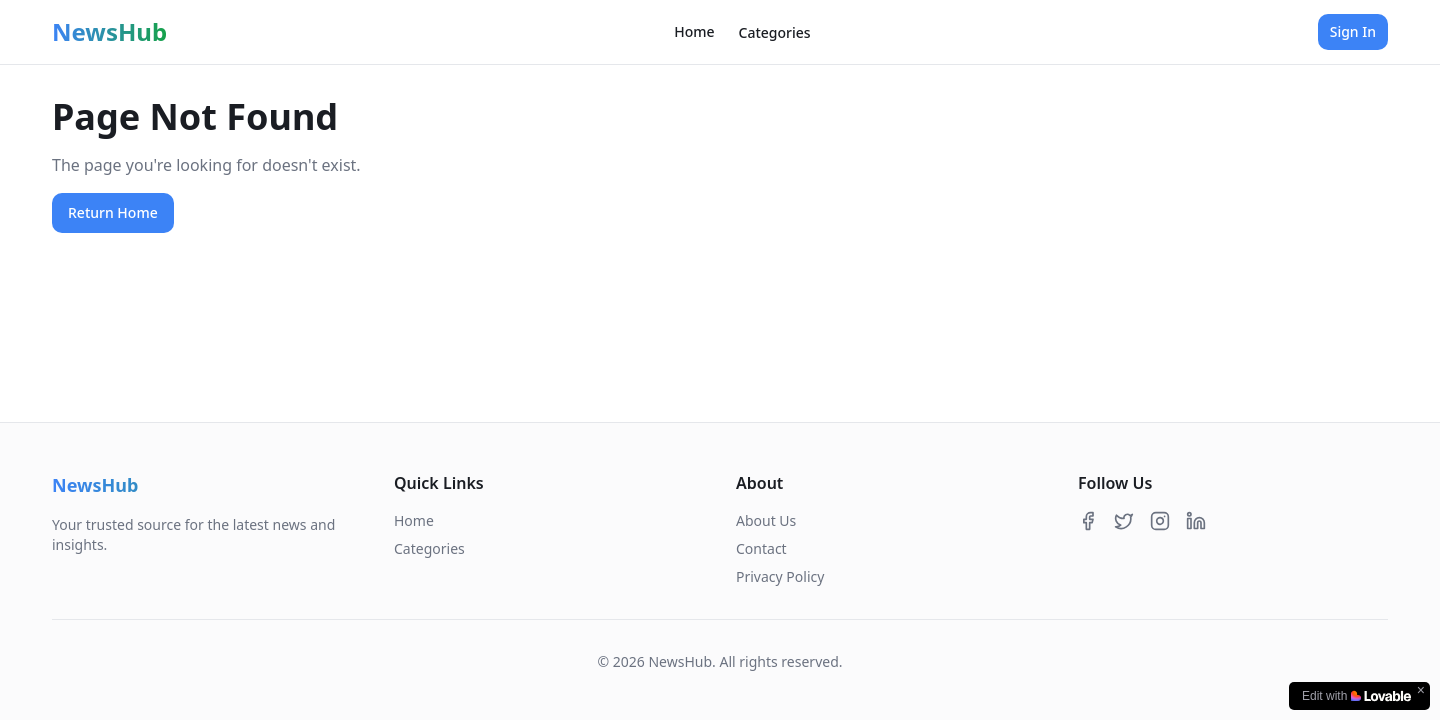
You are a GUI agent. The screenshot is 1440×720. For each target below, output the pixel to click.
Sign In (1353, 31)
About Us (766, 520)
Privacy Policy (780, 576)
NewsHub (109, 32)
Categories (775, 32)
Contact (761, 548)
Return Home (113, 212)
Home (694, 31)
